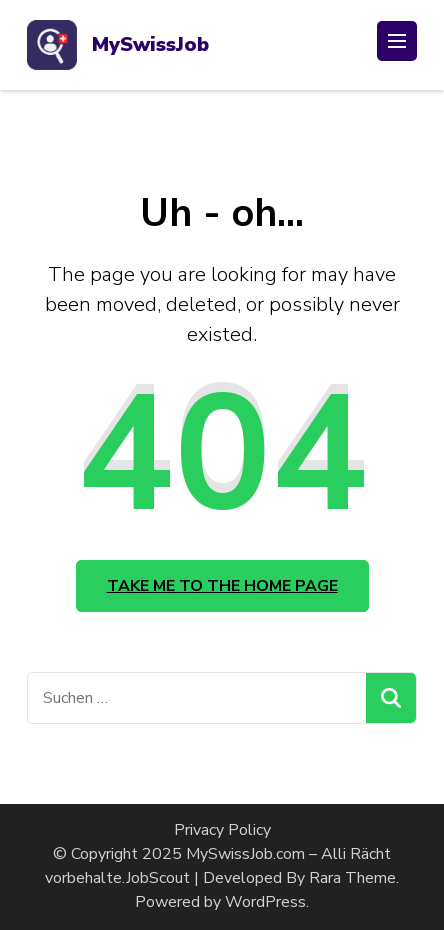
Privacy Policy (222, 830)
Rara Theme (352, 878)
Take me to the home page (222, 586)
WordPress (265, 902)
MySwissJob (150, 44)
